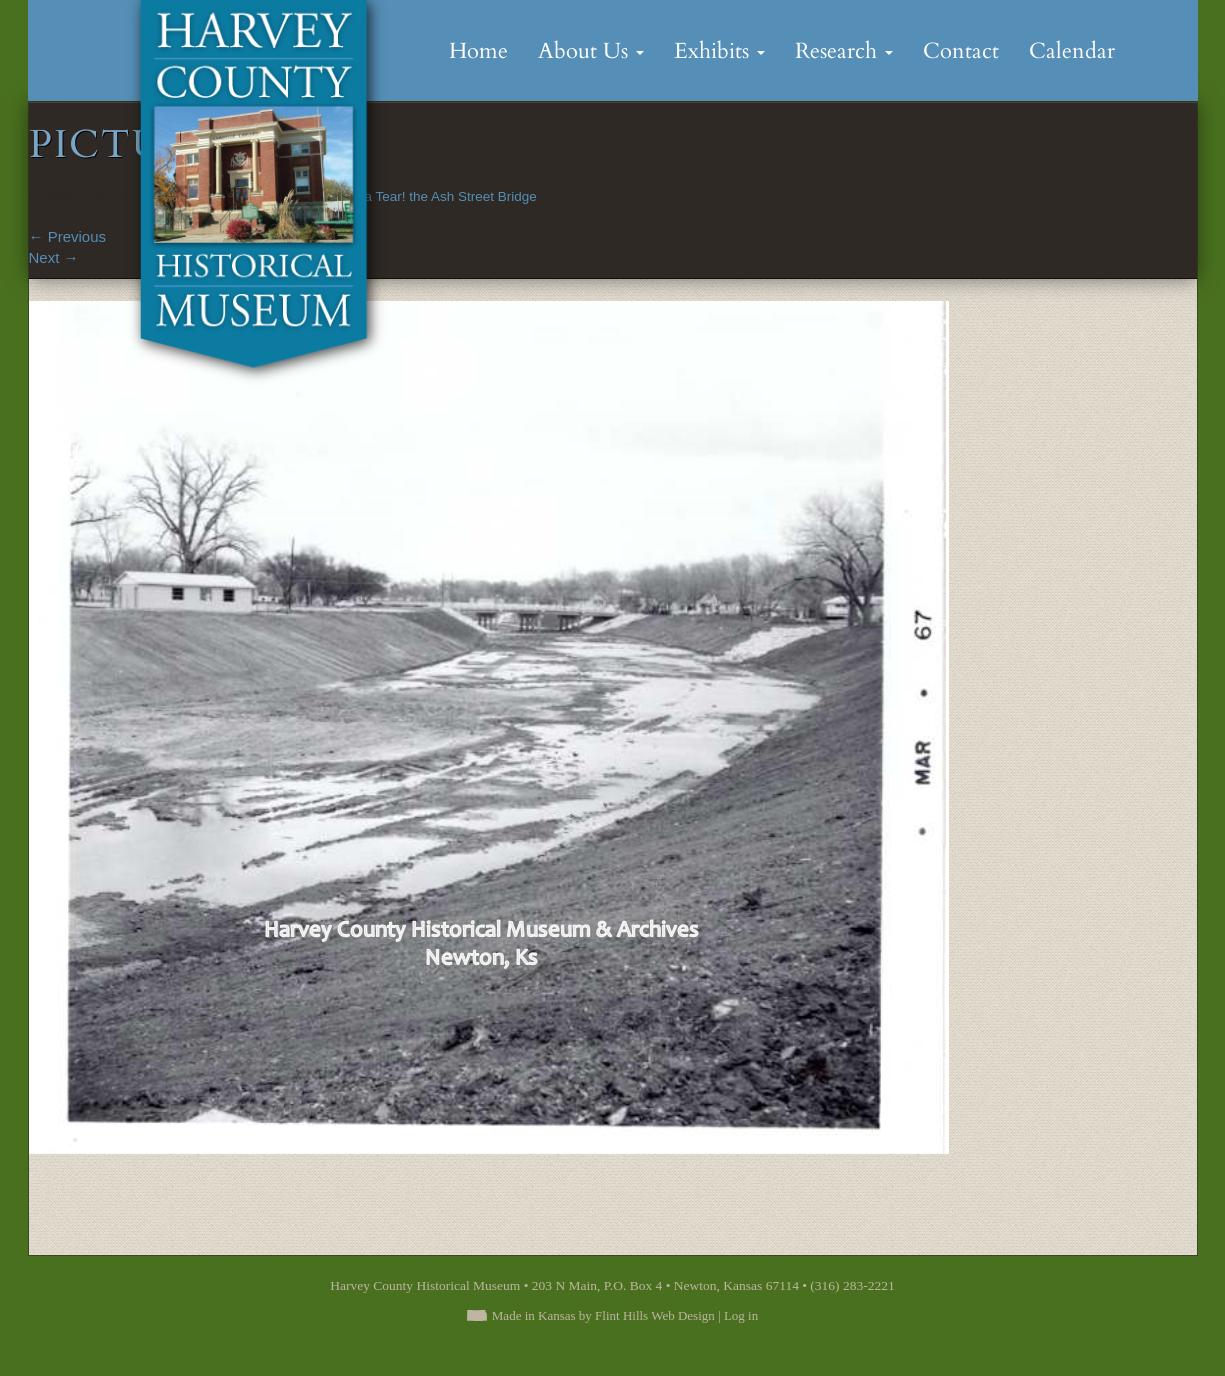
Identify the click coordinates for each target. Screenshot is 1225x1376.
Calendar (1072, 51)
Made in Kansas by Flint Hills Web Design (603, 1315)
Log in (741, 1315)
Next (54, 257)
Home (478, 51)
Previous (68, 236)
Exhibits (719, 51)
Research (844, 51)
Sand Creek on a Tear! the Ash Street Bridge (404, 196)
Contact (961, 51)
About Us (591, 51)
